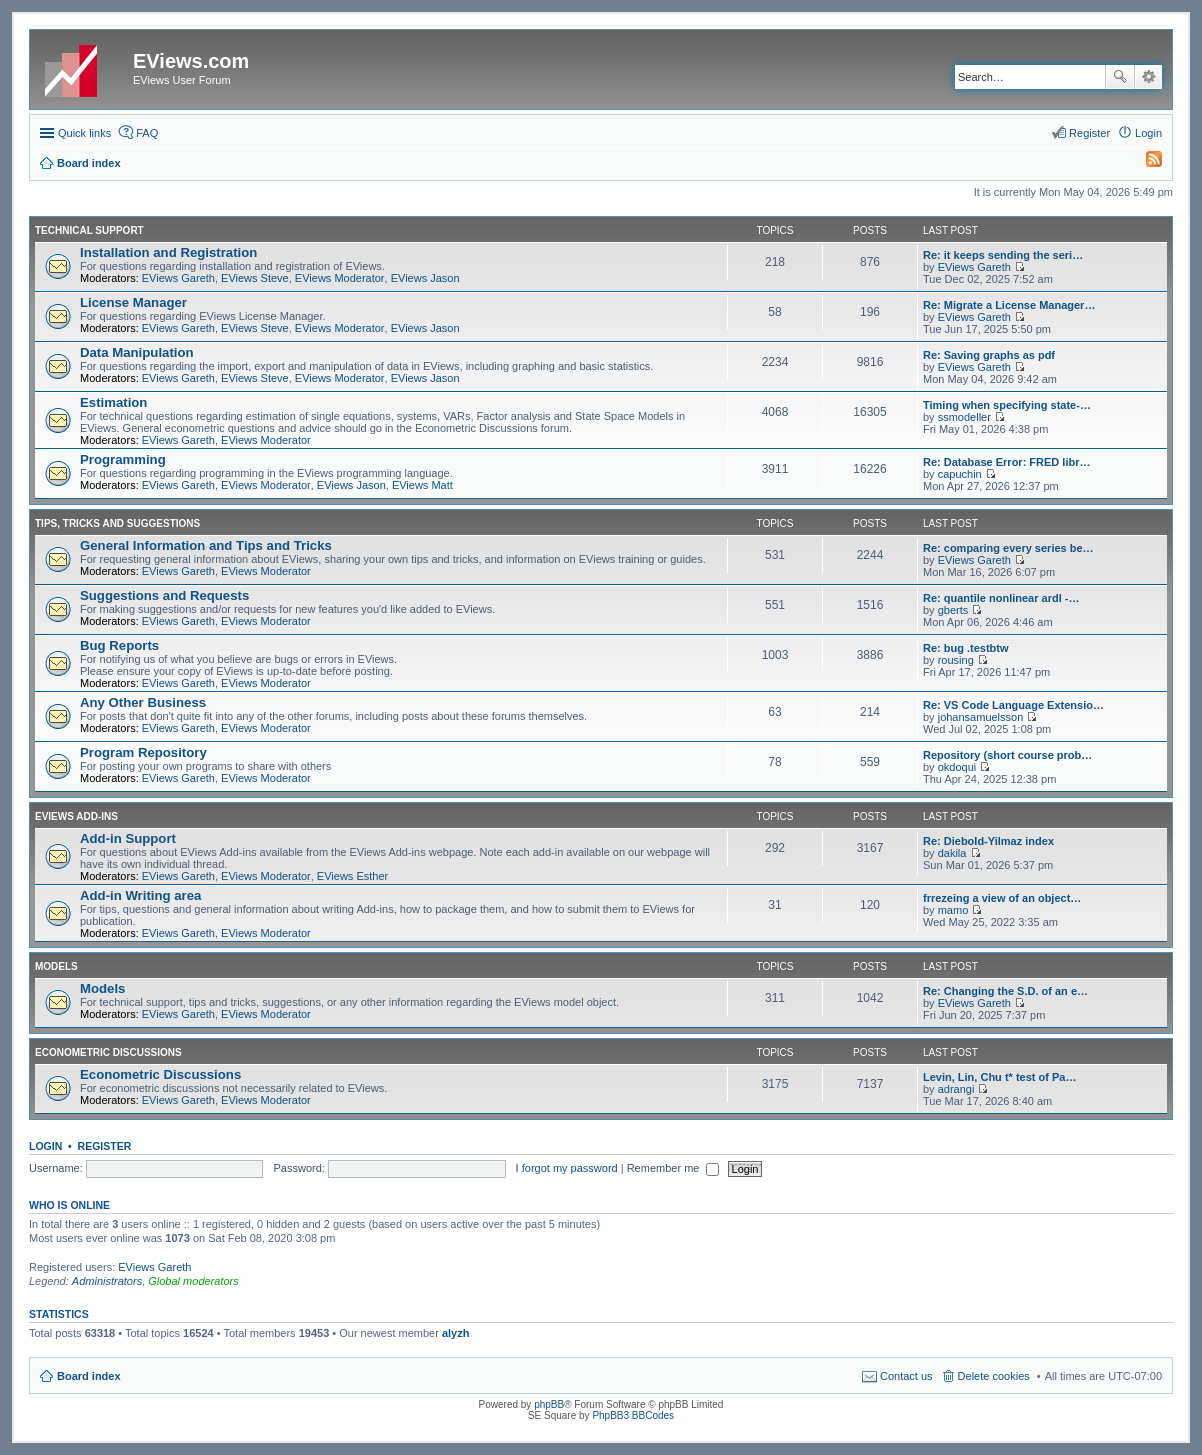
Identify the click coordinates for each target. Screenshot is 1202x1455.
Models (56, 966)
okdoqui (957, 767)
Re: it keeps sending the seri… (1003, 255)
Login (45, 1146)
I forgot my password (567, 1168)
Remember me (673, 1168)
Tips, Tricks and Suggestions (117, 523)
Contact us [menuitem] (906, 1376)
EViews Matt (422, 485)
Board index (89, 1376)
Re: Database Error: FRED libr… (1006, 462)
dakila (952, 853)
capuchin (960, 474)
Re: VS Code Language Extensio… (1013, 705)
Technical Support (89, 230)
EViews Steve (255, 278)
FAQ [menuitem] (147, 133)
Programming (123, 459)
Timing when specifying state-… (1007, 405)
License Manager (133, 302)
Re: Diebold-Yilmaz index (988, 841)
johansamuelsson (981, 717)
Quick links (84, 133)
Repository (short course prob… (1007, 755)
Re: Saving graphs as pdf (989, 355)
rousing (956, 660)
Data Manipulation (137, 352)
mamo (953, 910)
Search (1120, 77)
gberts (953, 610)
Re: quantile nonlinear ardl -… (1001, 598)
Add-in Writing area (140, 895)
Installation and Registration (168, 252)
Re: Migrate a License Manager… (1009, 305)
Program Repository (143, 752)
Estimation (113, 402)
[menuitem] (1145, 163)
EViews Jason (425, 278)
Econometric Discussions (108, 1052)
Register (105, 1146)
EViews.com (191, 61)
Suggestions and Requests (164, 595)
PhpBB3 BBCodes (633, 1415)
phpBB (549, 1404)
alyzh (456, 1333)
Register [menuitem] (1089, 133)
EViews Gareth (178, 278)
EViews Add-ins (76, 816)
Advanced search (1148, 77)
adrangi (956, 1089)
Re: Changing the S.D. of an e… (1005, 991)
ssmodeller (964, 417)
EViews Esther (352, 876)
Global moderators (193, 1281)
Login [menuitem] (1148, 133)
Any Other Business (143, 702)
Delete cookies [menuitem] (994, 1376)
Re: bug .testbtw (966, 648)
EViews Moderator (340, 278)
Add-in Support (128, 838)
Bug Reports (119, 645)
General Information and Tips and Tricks (206, 545)
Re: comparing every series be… (1008, 548)
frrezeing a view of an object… (1002, 898)
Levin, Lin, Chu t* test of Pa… (999, 1077)
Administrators (107, 1281)
